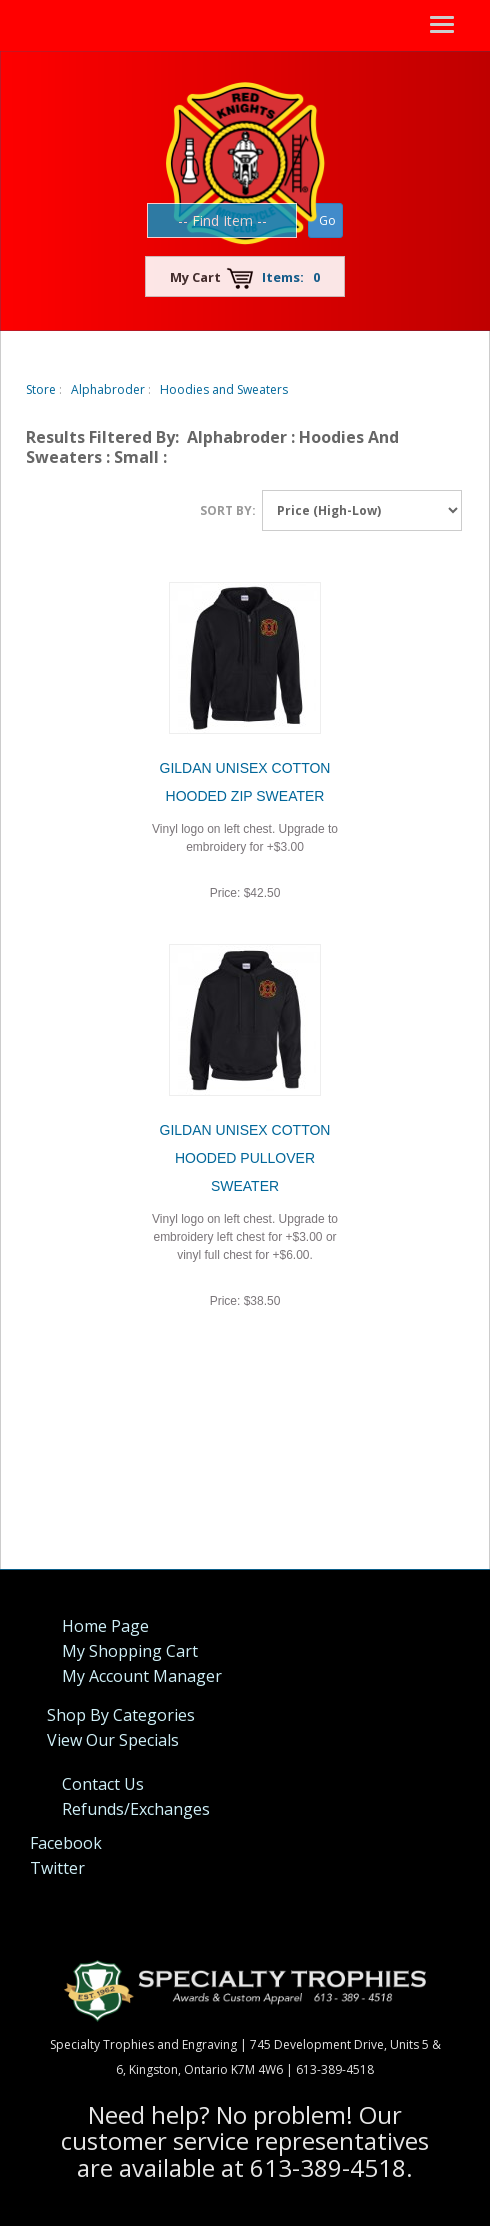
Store (41, 389)
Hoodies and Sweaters (224, 389)
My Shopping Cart (130, 1651)
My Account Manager (142, 1676)
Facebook (66, 1843)
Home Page (105, 1626)
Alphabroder (108, 389)
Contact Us (103, 1784)
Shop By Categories (121, 1715)
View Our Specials (113, 1740)
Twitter (57, 1868)
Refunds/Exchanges (136, 1809)
